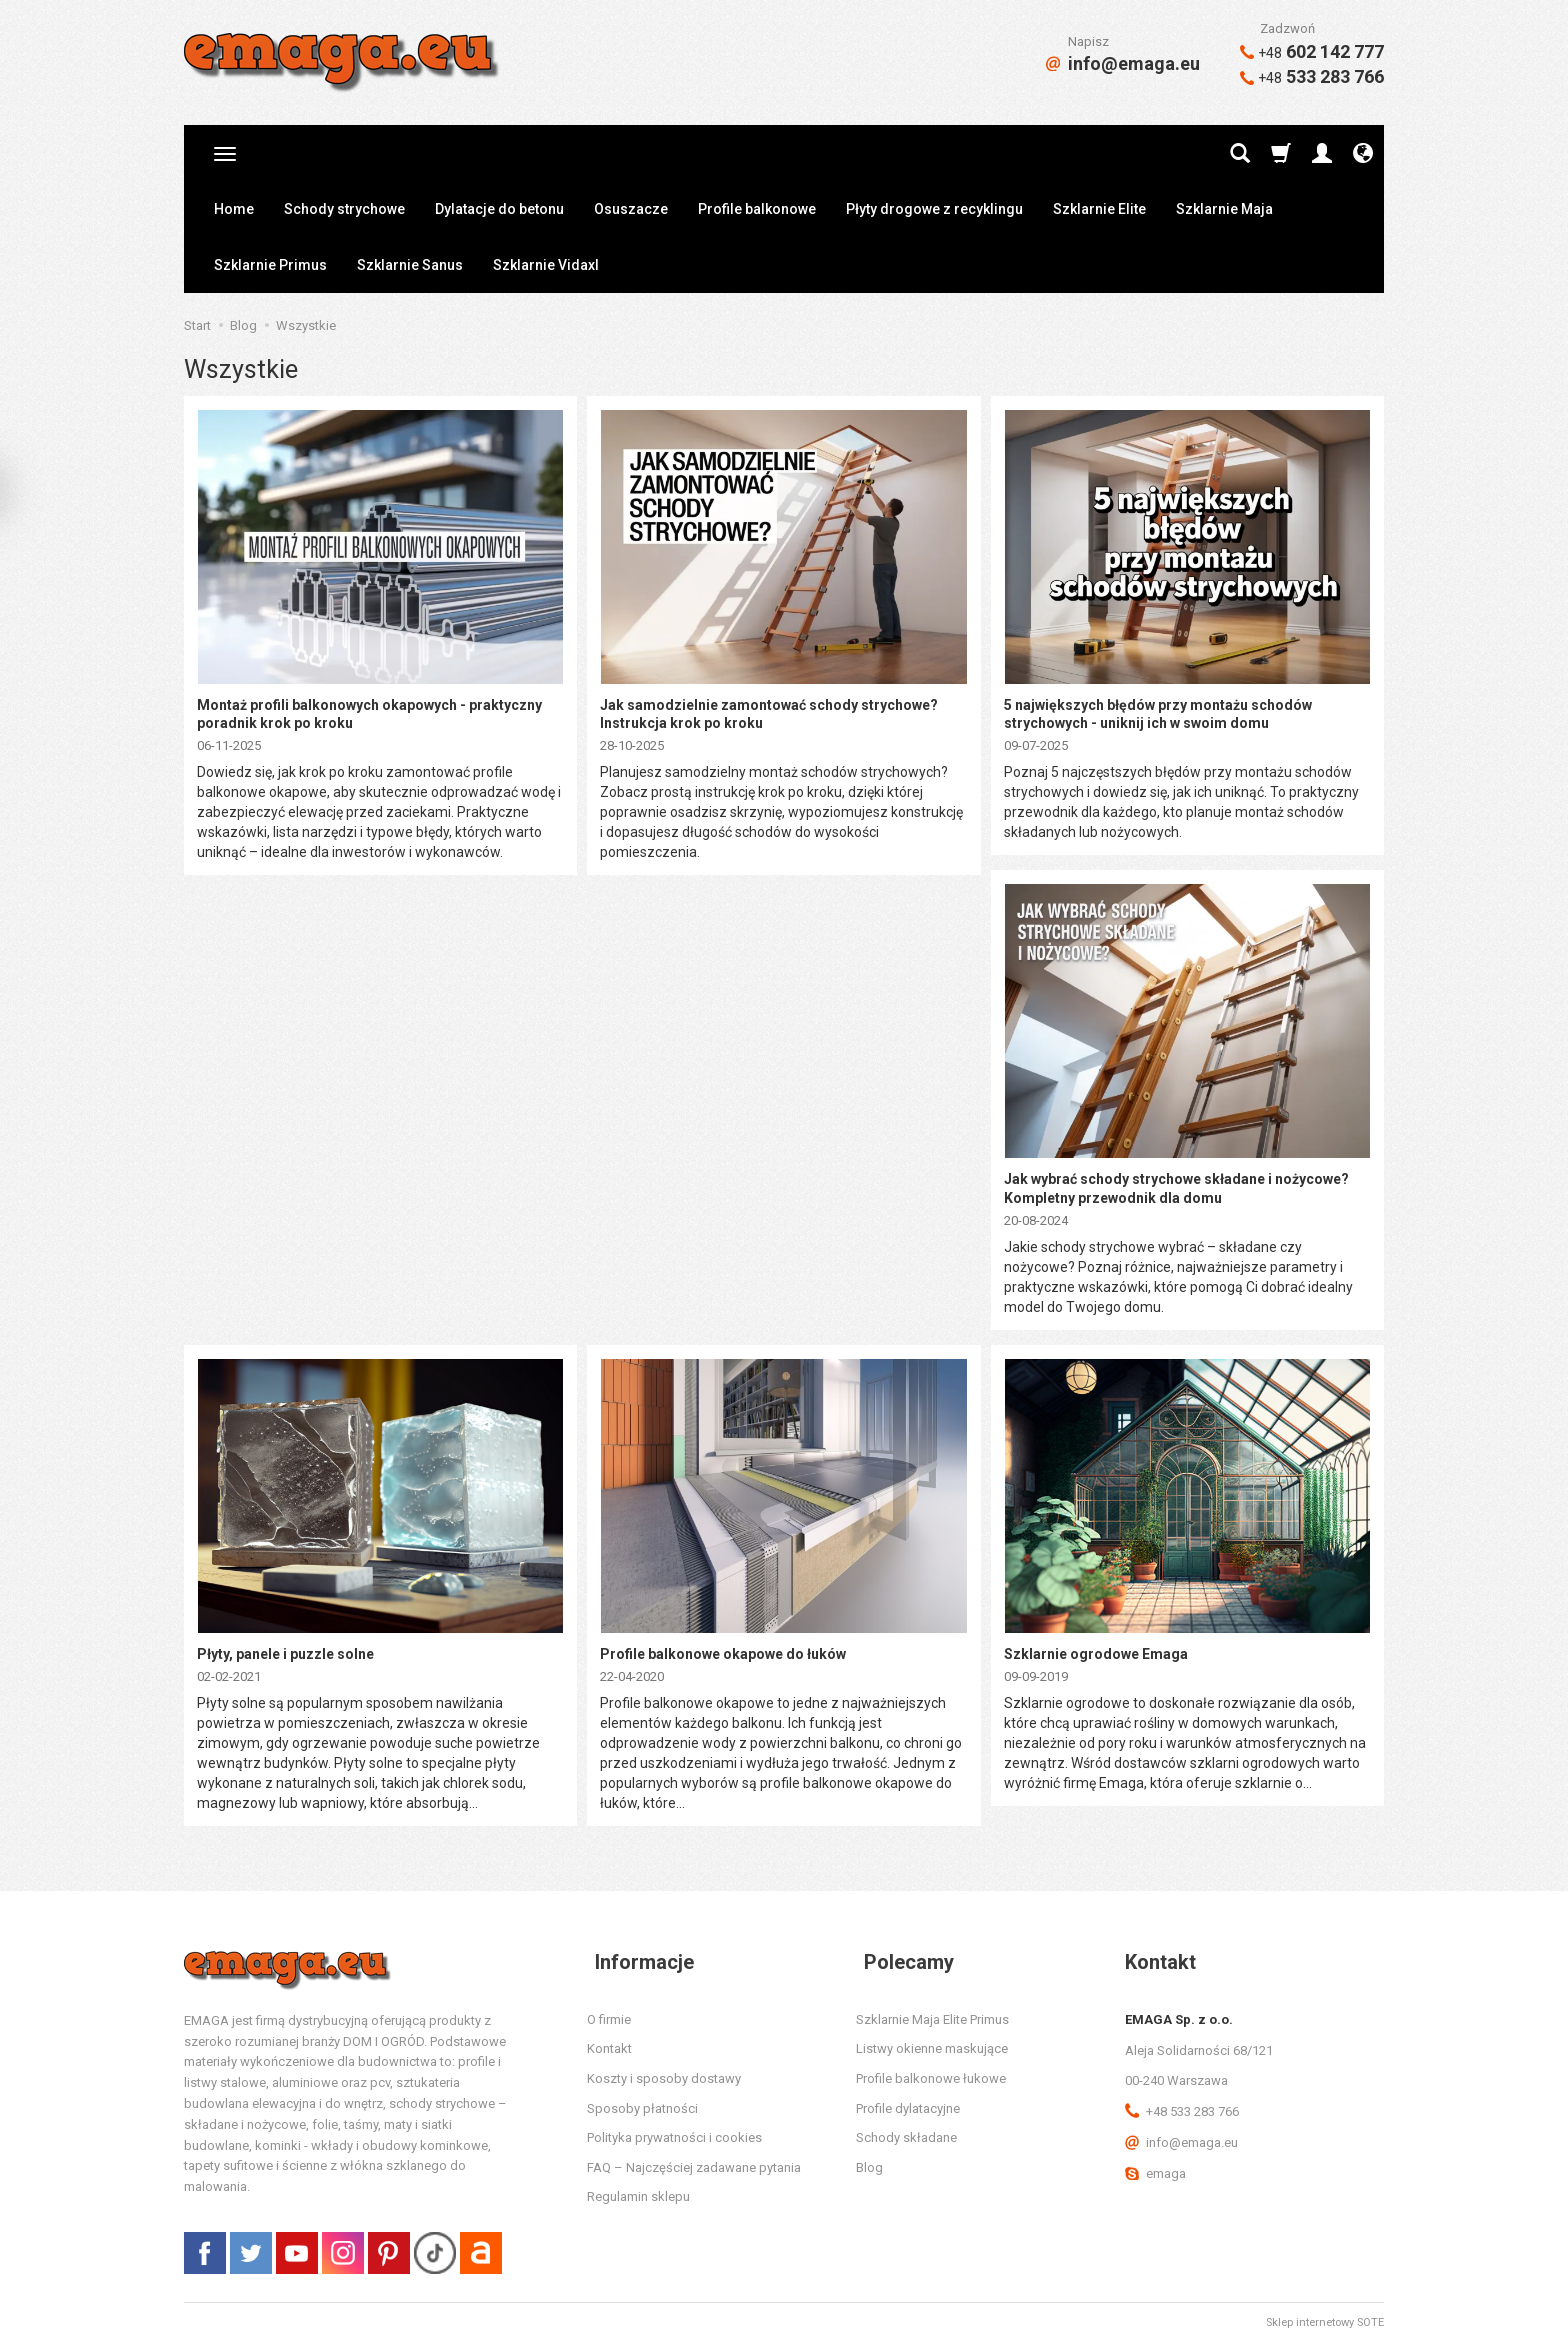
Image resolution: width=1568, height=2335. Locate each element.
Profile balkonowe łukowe (931, 2070)
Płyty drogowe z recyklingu (934, 209)
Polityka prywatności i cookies (674, 2129)
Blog (869, 2158)
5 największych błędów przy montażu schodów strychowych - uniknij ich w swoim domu (1158, 712)
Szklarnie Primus (270, 265)
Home (234, 209)
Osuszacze (631, 209)
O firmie (609, 2010)
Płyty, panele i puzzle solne (285, 1646)
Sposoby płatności (642, 2099)
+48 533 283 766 (1182, 2103)
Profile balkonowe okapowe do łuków (723, 1646)
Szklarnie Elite (1099, 209)
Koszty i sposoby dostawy (664, 2070)
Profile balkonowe (757, 209)
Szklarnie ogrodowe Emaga (1096, 1646)
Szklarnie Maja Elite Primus (932, 2010)
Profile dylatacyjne (908, 2099)
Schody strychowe (344, 209)
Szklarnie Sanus (410, 265)
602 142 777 (1312, 51)
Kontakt (609, 2040)
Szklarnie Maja (1224, 209)
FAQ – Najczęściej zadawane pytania (694, 2158)
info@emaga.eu (1123, 63)
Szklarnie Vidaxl (546, 265)
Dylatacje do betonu (499, 209)
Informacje (636, 1953)
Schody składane (906, 2129)
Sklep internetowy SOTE (1325, 2314)
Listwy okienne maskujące (932, 2040)
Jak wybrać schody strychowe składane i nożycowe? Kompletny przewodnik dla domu (1176, 1183)
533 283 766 (1312, 76)
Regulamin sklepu (638, 2188)
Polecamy (901, 1953)
